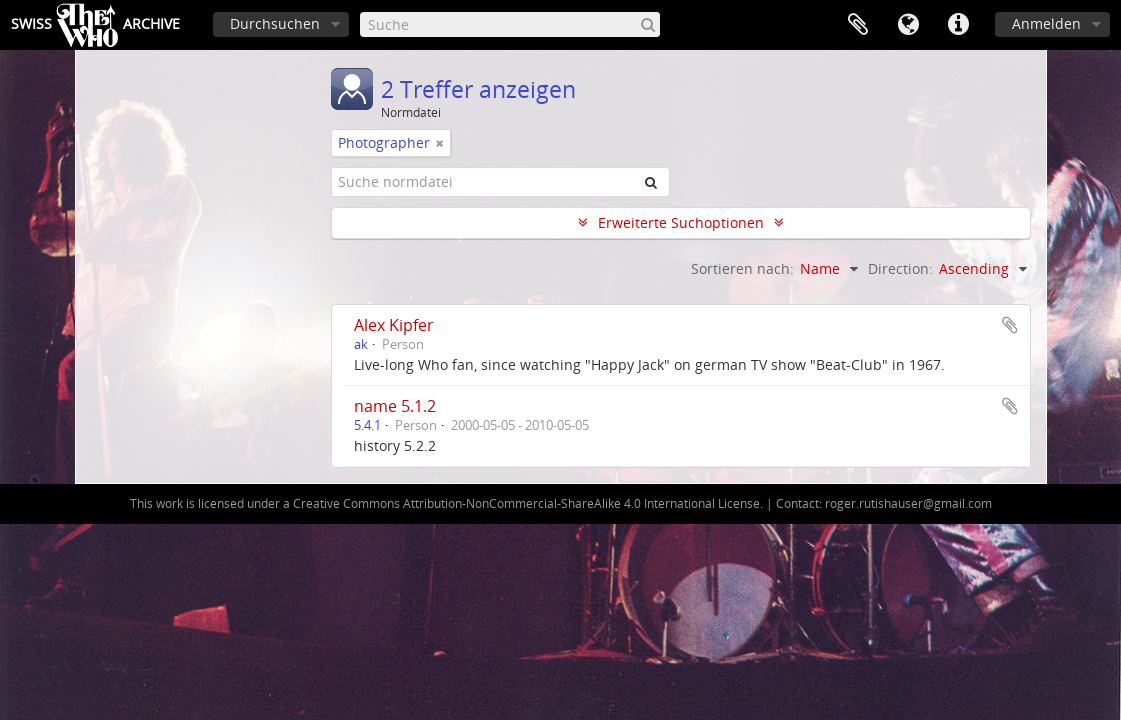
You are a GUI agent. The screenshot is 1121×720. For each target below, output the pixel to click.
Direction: (900, 268)
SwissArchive (95, 25)
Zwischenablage (858, 25)
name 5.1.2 (395, 406)
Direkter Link (958, 25)
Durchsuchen (275, 23)
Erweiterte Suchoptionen (681, 222)
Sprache (908, 25)
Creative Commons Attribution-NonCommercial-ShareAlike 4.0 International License (526, 503)
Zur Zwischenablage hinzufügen (1010, 325)
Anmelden (1046, 23)
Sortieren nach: (742, 268)
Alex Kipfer (394, 325)
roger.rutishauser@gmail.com (908, 503)
